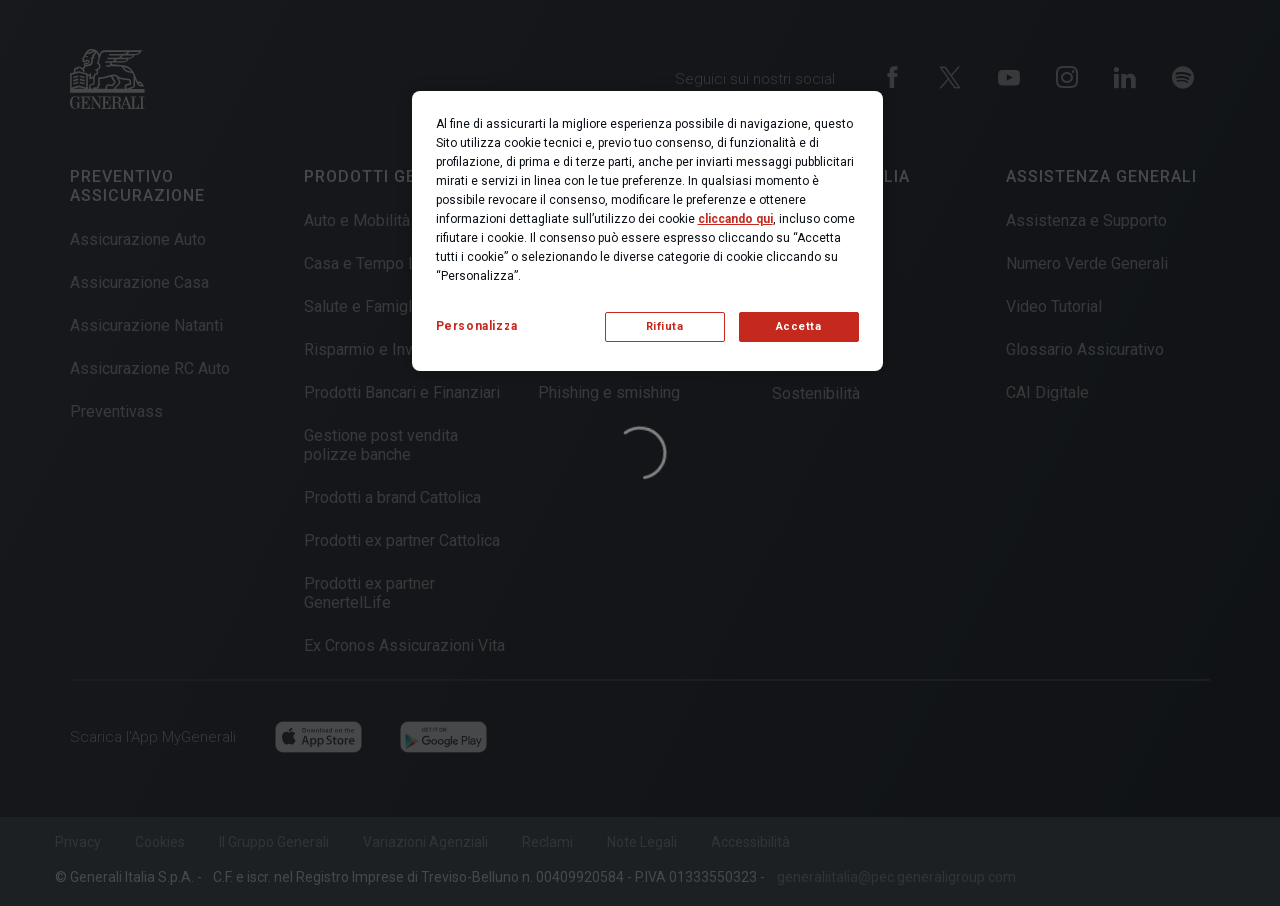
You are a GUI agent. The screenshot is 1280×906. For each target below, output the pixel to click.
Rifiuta (665, 326)
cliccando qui (735, 219)
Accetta (799, 326)
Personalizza (477, 326)
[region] (647, 231)
